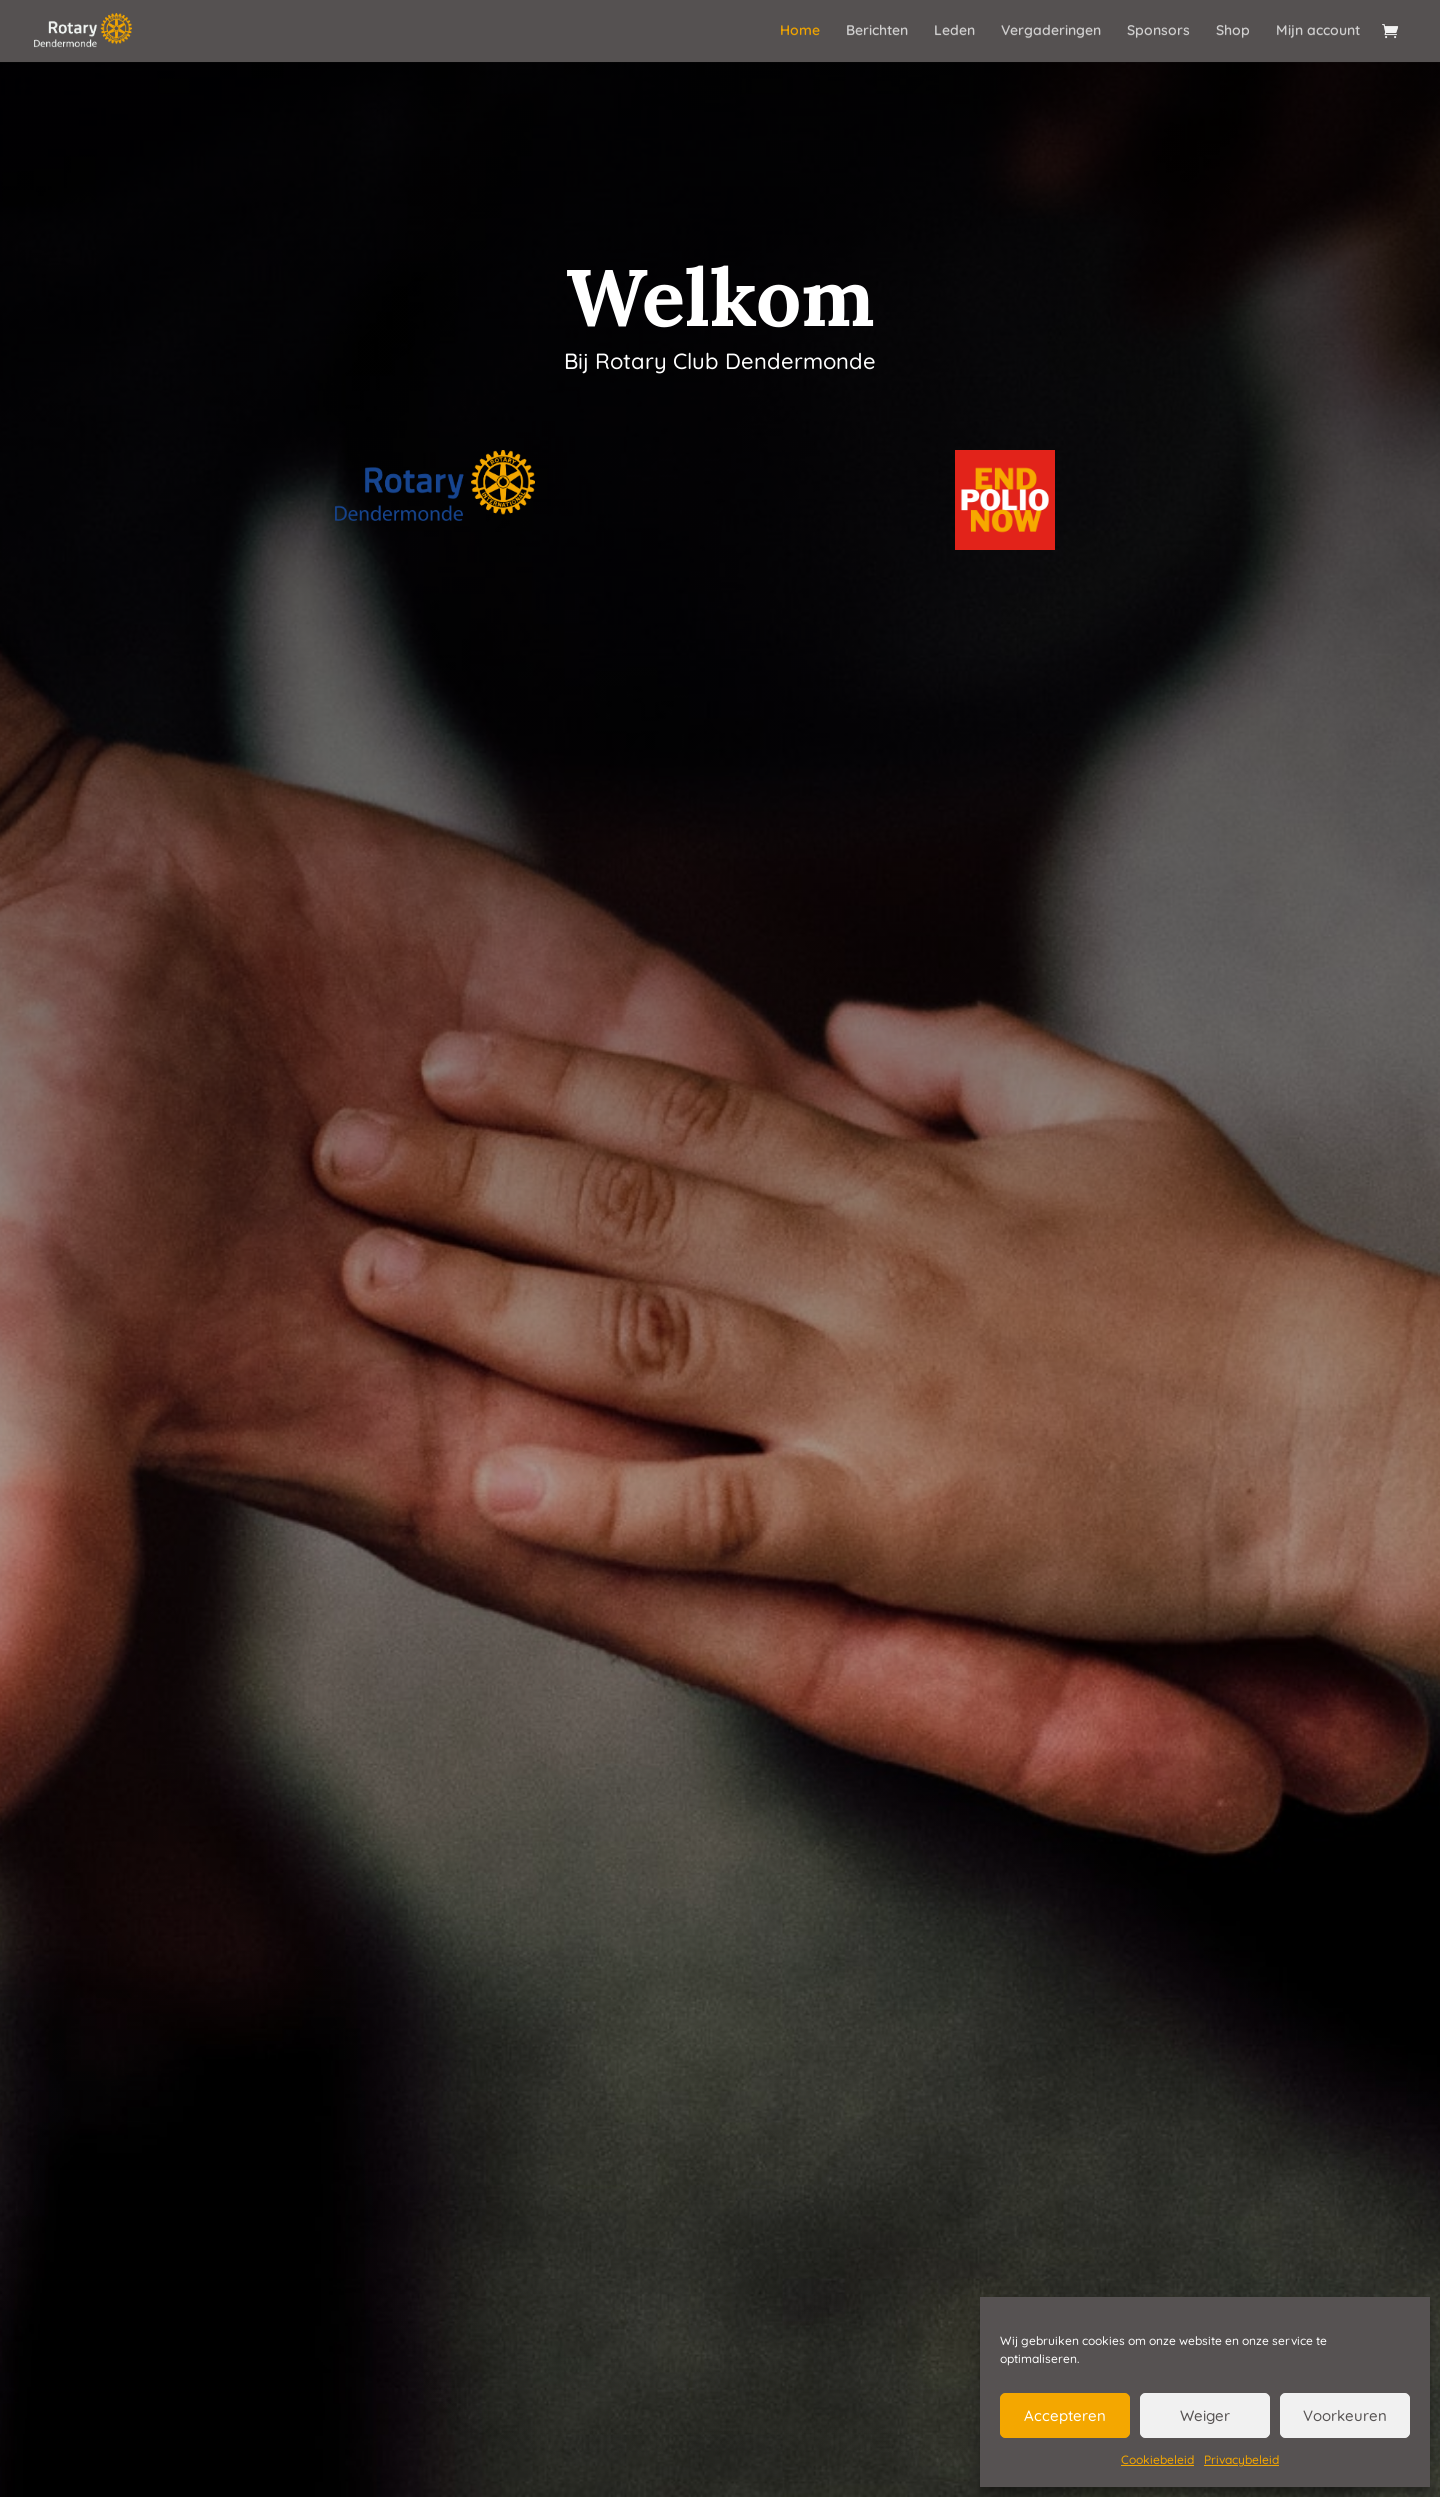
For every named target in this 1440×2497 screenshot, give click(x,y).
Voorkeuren (1345, 2415)
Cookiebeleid (1157, 2459)
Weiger (1205, 2415)
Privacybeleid (1241, 2459)
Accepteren (1065, 2415)
